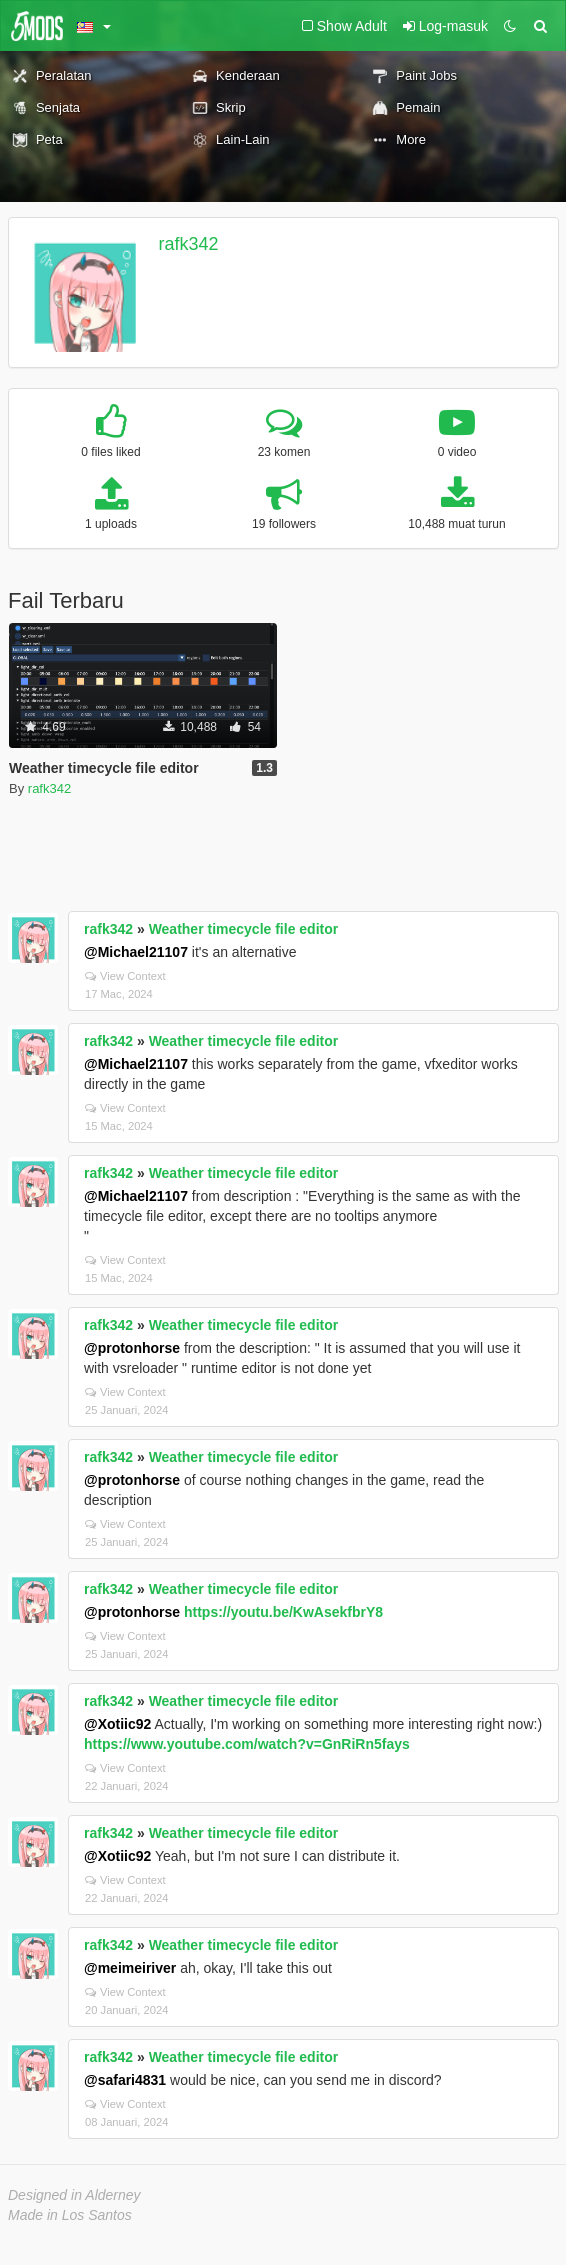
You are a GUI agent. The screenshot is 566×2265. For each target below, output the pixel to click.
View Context (125, 976)
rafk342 (189, 244)
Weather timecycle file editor (244, 929)
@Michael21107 (136, 952)
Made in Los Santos (70, 2215)
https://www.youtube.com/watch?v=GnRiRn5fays (247, 1744)
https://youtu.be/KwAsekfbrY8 (283, 1612)
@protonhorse (132, 1348)
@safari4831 (125, 2080)
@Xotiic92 (117, 1724)
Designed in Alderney (74, 2195)
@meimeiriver (130, 1968)
